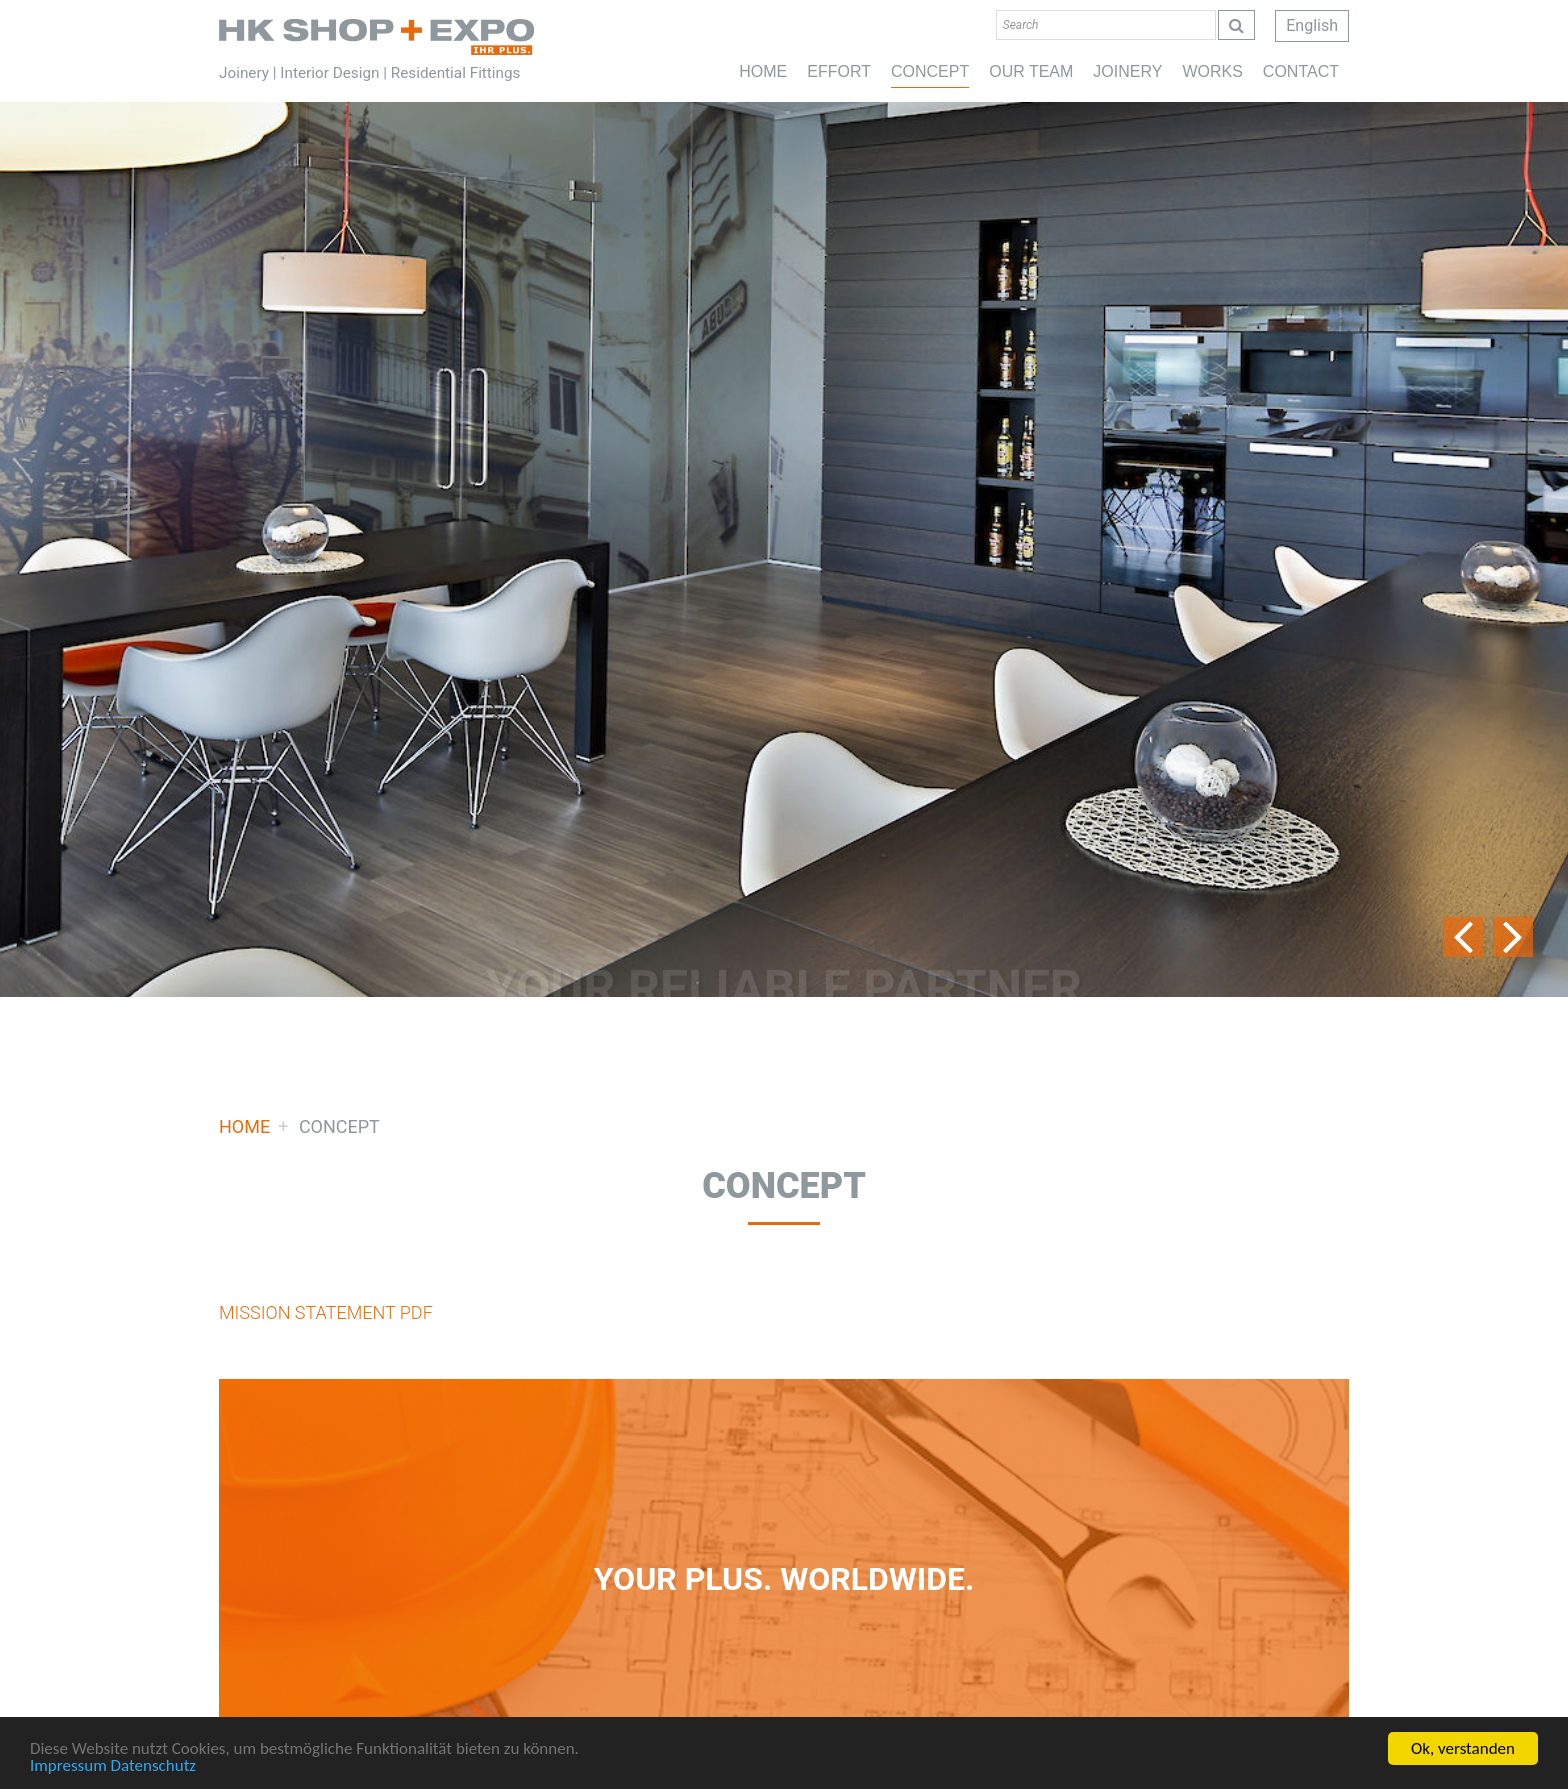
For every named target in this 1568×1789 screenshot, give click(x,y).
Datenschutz (153, 1767)
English (1312, 25)
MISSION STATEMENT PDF (326, 1312)
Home (376, 36)
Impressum (68, 1767)
